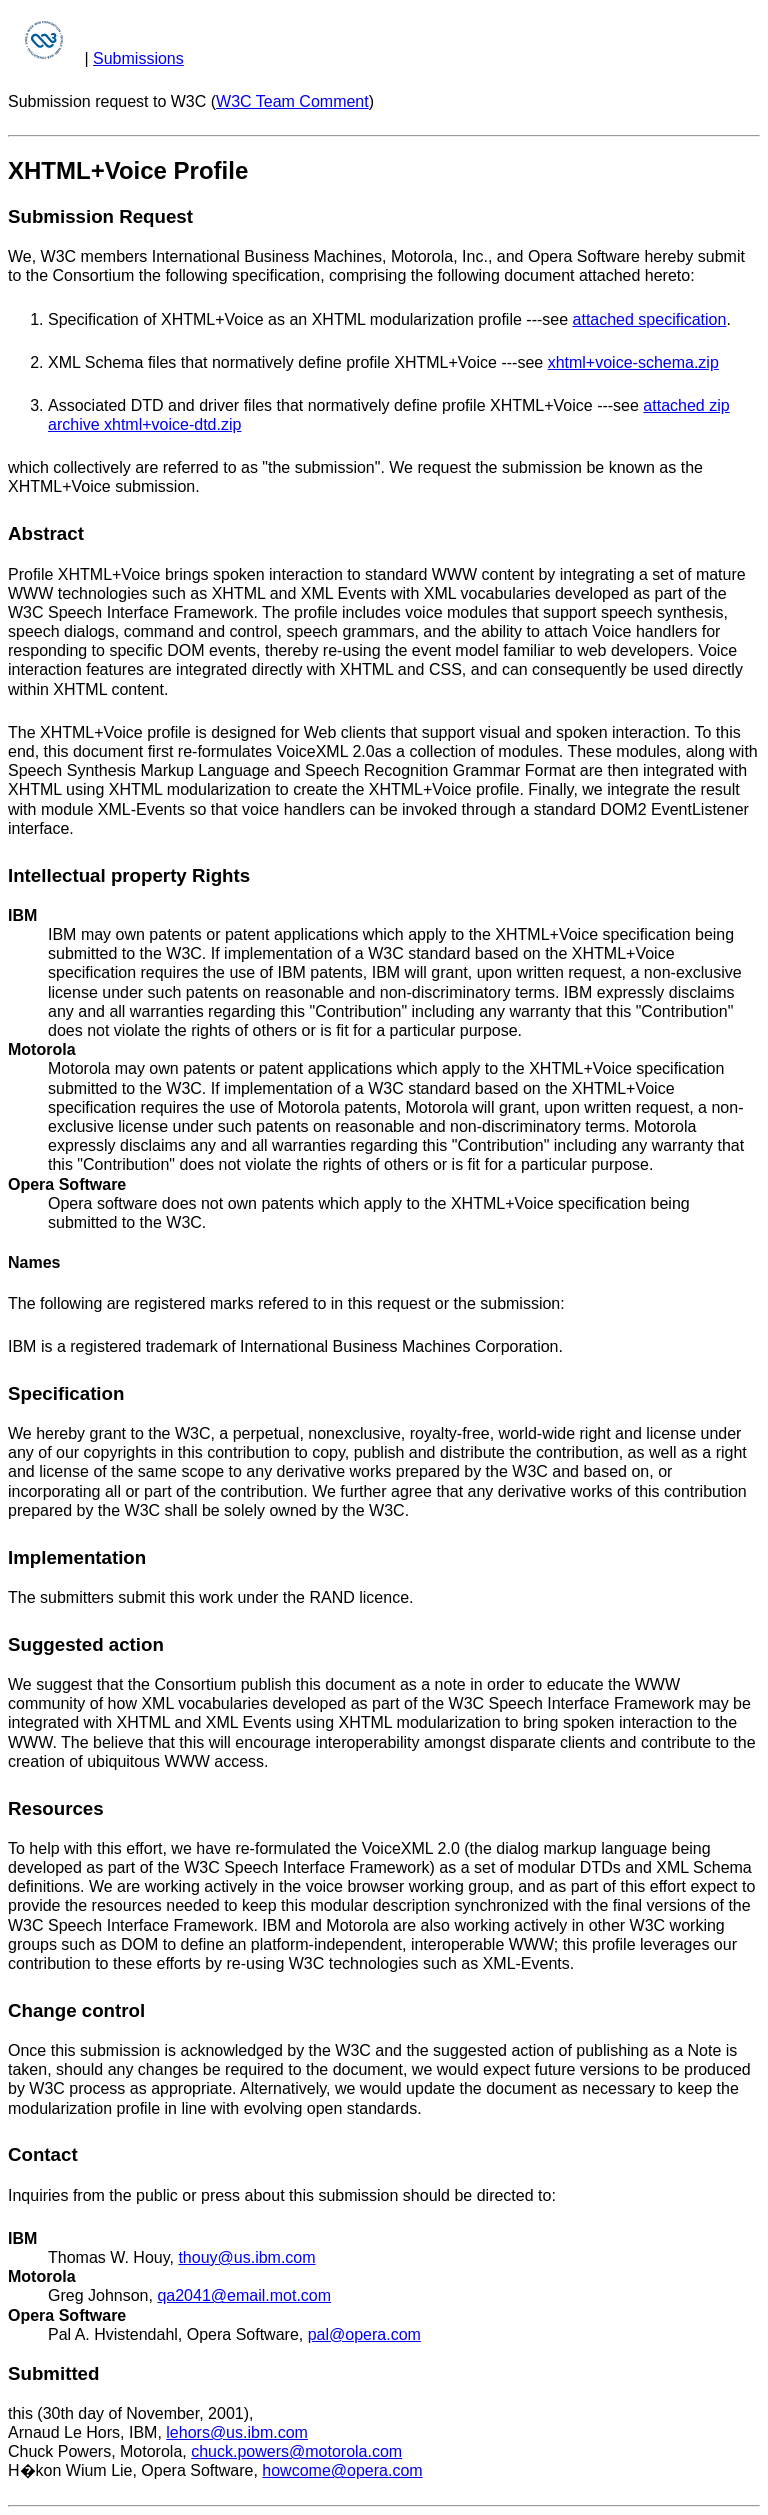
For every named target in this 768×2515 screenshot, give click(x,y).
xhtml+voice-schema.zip (633, 362)
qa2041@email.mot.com (244, 2295)
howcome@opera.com (342, 2470)
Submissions (138, 58)
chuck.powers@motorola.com (296, 2451)
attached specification (650, 319)
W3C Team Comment (292, 101)
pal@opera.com (364, 2334)
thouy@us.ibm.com (246, 2257)
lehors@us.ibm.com (237, 2432)
